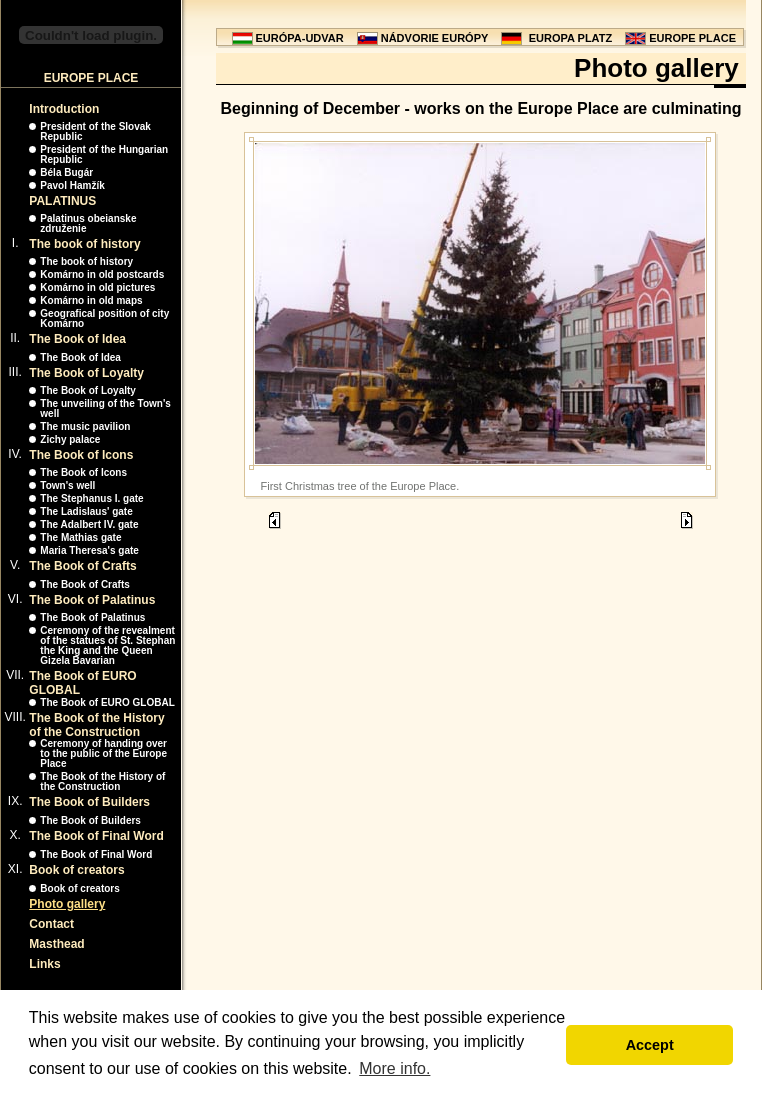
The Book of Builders (89, 802)
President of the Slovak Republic (95, 131)
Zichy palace (70, 439)
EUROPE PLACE (692, 38)
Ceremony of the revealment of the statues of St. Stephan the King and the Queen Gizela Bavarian (107, 645)
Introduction (64, 109)
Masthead (56, 944)
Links (44, 964)
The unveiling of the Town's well (105, 408)
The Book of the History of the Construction (96, 725)
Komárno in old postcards (102, 274)
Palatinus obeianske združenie (88, 223)
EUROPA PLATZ (571, 38)
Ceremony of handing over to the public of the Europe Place (103, 753)
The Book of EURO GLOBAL (107, 702)
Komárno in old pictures (97, 287)
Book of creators (76, 870)
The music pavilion (85, 426)
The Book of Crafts (82, 566)
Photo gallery (67, 904)
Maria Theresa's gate (89, 550)
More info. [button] (394, 1068)
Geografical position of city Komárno (104, 318)
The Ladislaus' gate (86, 511)
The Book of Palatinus (92, 600)
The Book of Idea (77, 339)
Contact (51, 924)
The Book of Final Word (96, 836)
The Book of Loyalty (86, 373)
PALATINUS (62, 201)
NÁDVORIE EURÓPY (435, 38)
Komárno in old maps (91, 300)
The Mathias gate (80, 537)
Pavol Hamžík (72, 185)
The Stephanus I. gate (91, 498)
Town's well (67, 485)
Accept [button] (650, 1045)
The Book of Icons (81, 455)
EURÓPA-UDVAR (300, 38)
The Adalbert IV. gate (89, 524)
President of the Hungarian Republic (104, 154)
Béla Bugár (66, 172)
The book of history (84, 244)
